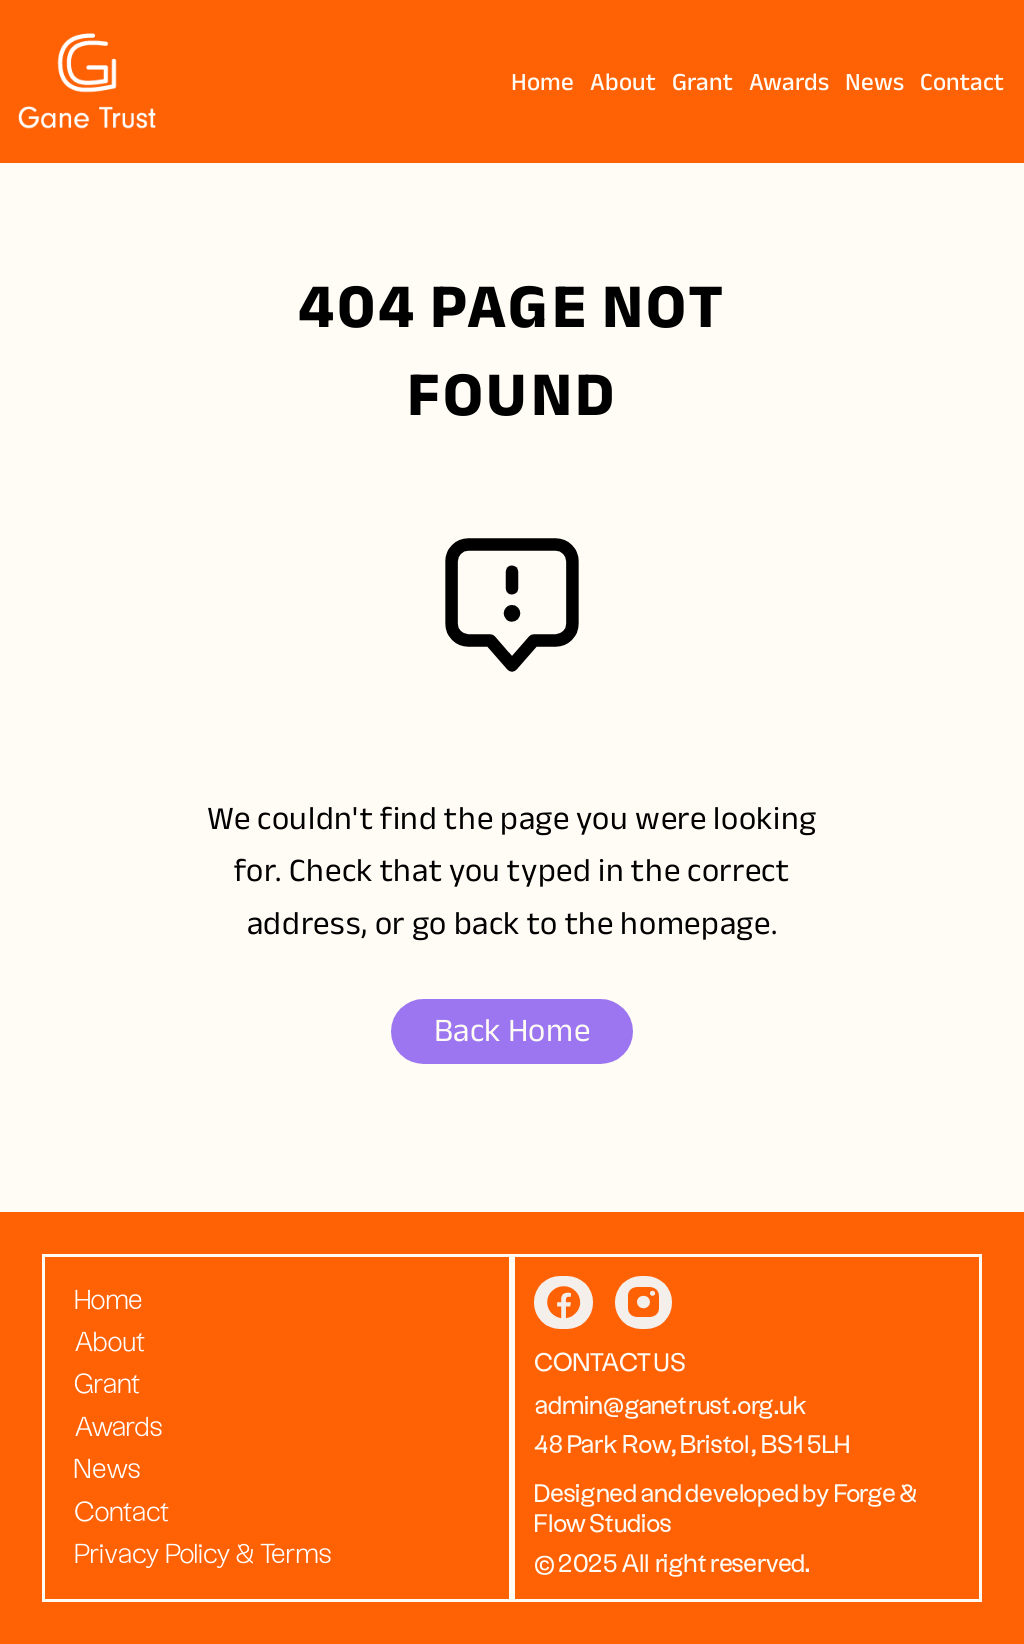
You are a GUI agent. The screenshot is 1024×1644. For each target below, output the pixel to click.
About (623, 82)
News (874, 82)
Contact (962, 82)
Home (542, 82)
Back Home (512, 1030)
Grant (702, 82)
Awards (789, 82)
